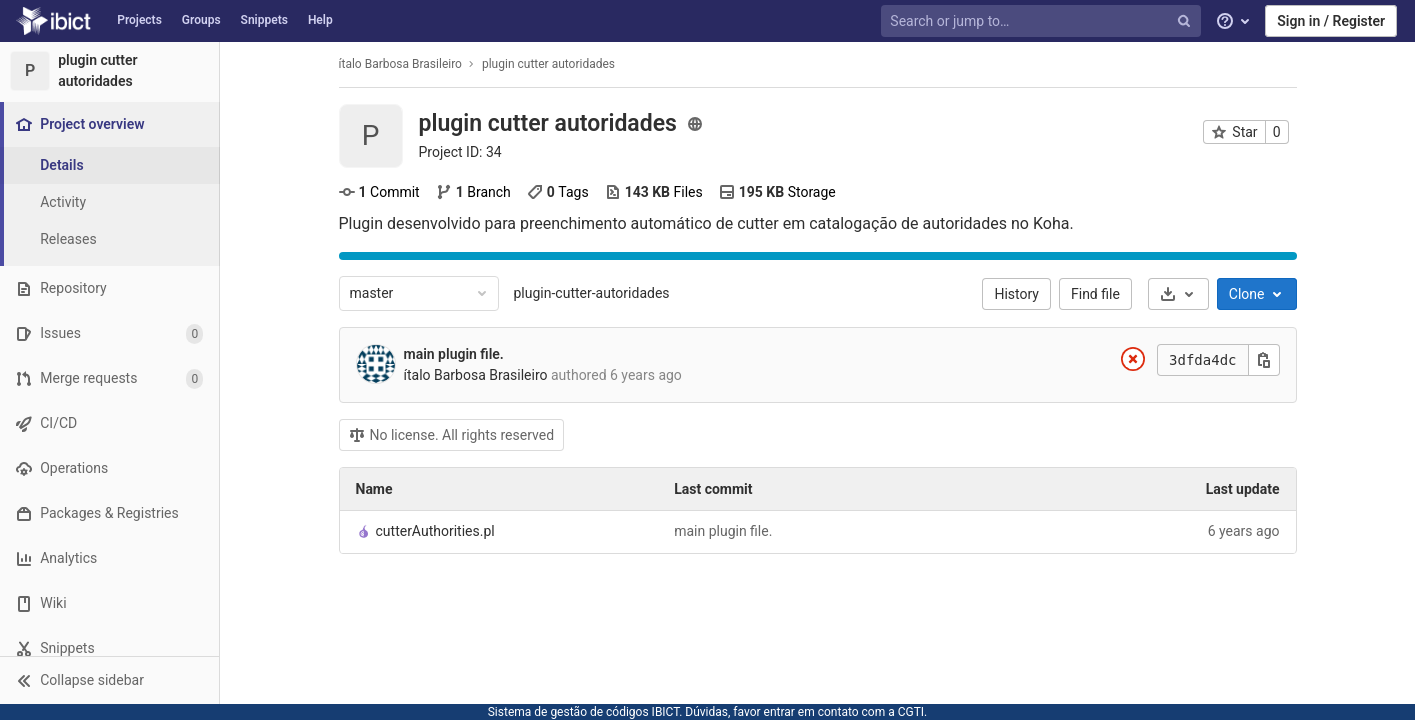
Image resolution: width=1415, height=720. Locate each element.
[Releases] (110, 239)
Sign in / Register (1331, 21)
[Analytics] (109, 558)
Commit (379, 192)
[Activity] (110, 202)
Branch (473, 192)
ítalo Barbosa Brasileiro (400, 64)
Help (320, 20)
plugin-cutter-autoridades (592, 293)
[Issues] (109, 333)
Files (654, 192)
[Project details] (110, 165)
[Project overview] (111, 124)
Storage (777, 192)
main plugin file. (454, 354)
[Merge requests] (109, 378)
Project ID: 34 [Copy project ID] (460, 152)
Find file (1095, 294)
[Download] (1178, 294)
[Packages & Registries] (109, 513)
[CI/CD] (109, 423)
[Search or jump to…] (1043, 21)
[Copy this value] (1264, 360)
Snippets (264, 20)
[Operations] (109, 468)
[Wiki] (109, 603)
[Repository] (109, 288)
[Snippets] (109, 648)
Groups (201, 20)
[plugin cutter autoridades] (110, 71)
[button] (109, 680)
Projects (139, 20)
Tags (558, 192)
